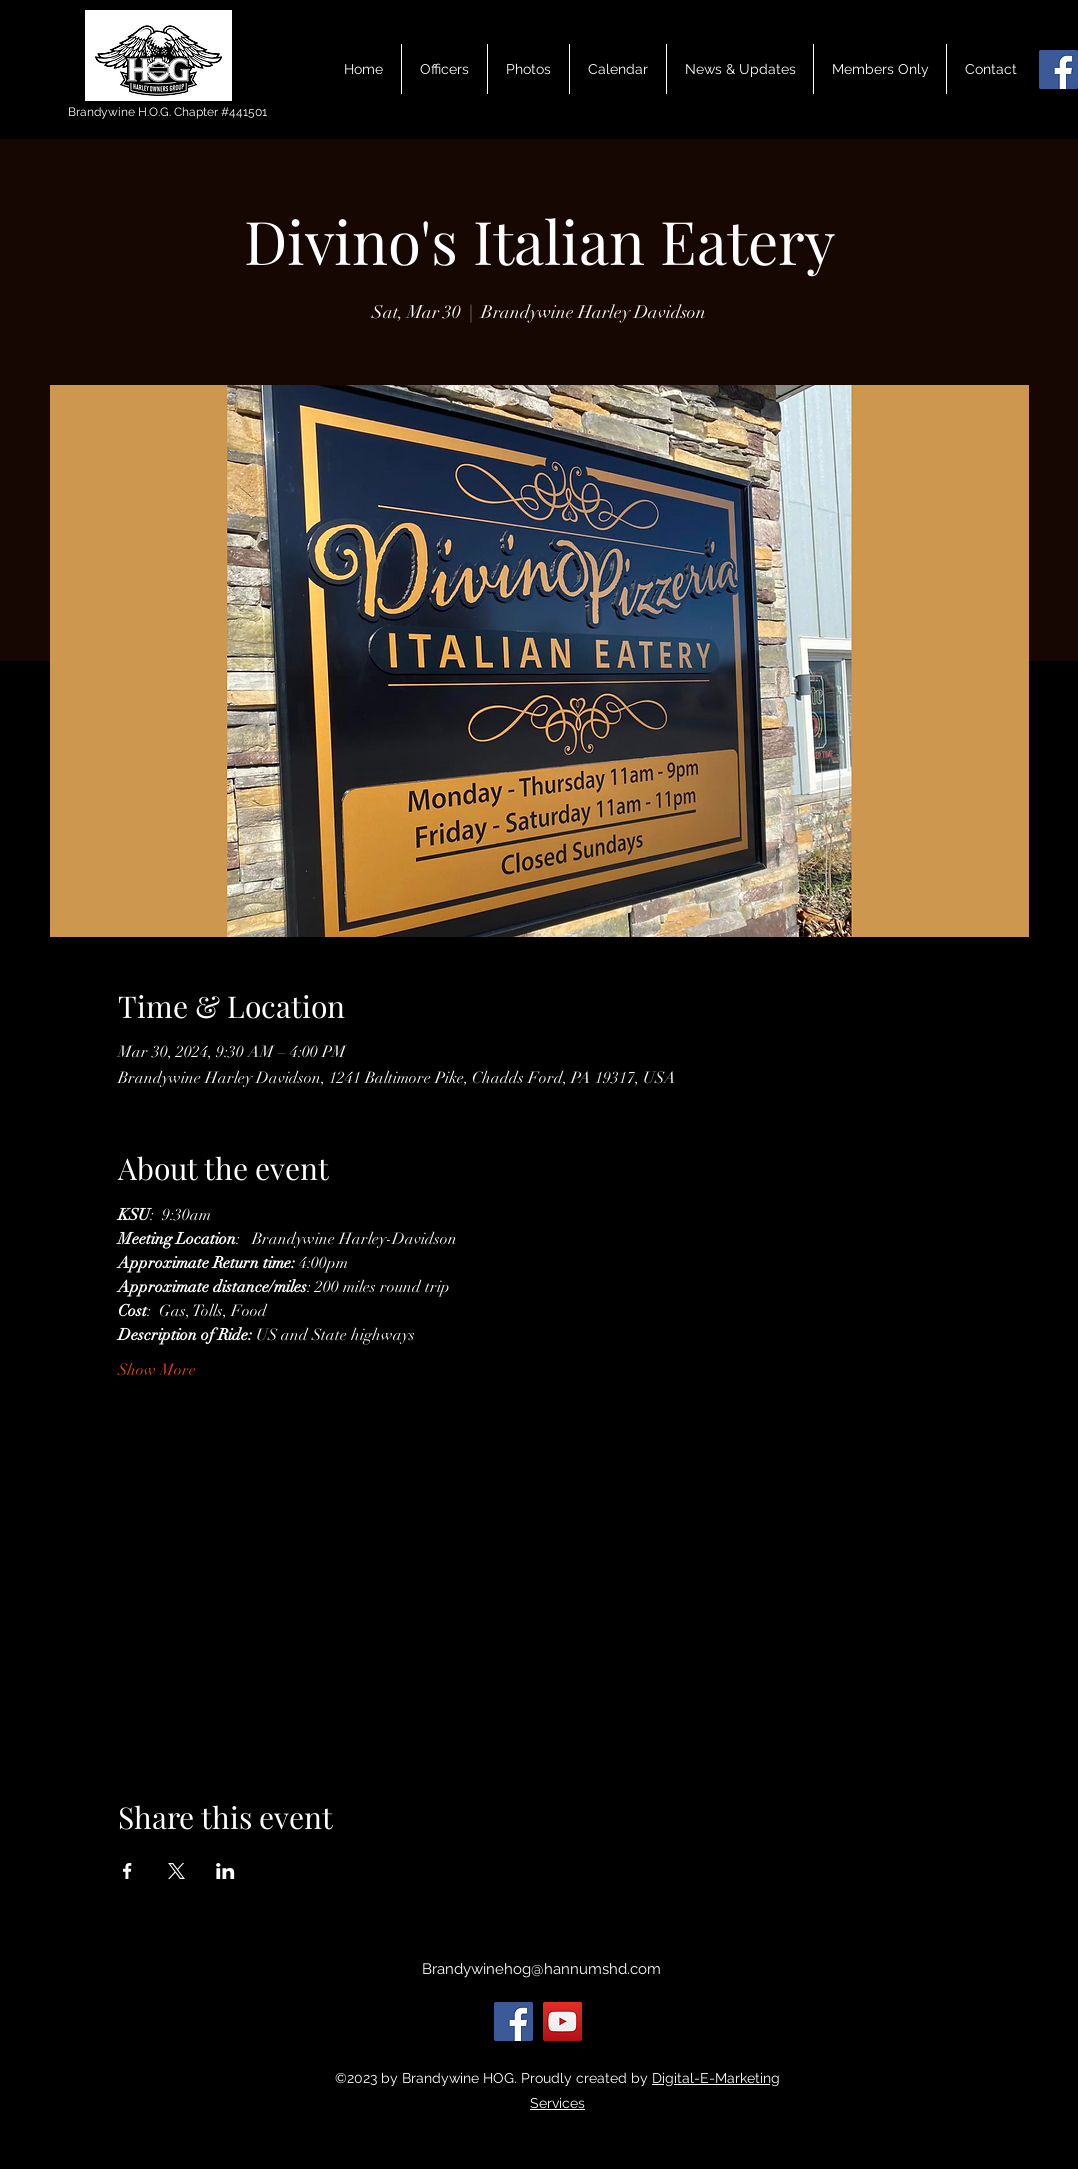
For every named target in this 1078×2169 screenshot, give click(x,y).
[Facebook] (1058, 69)
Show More (157, 1370)
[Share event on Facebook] (127, 1871)
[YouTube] (562, 2021)
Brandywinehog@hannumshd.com (541, 1969)
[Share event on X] (176, 1871)
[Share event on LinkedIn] (225, 1871)
